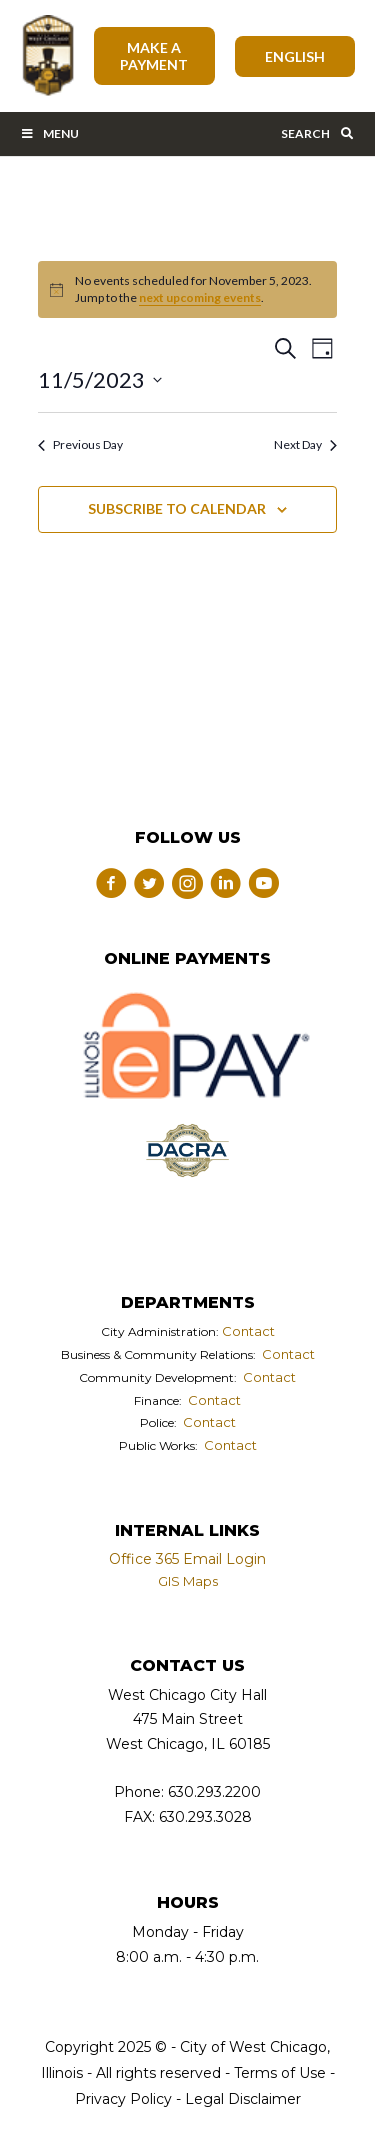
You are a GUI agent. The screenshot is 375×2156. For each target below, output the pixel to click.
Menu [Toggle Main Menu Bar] (49, 133)
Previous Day (80, 444)
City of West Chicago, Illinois (47, 56)
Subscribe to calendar (177, 508)
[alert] (187, 289)
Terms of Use (278, 2073)
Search (318, 133)
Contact (248, 1331)
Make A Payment (154, 56)
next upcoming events (200, 297)
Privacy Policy (123, 2099)
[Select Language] (295, 56)
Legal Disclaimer (243, 2099)
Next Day (305, 444)
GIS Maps (188, 1581)
